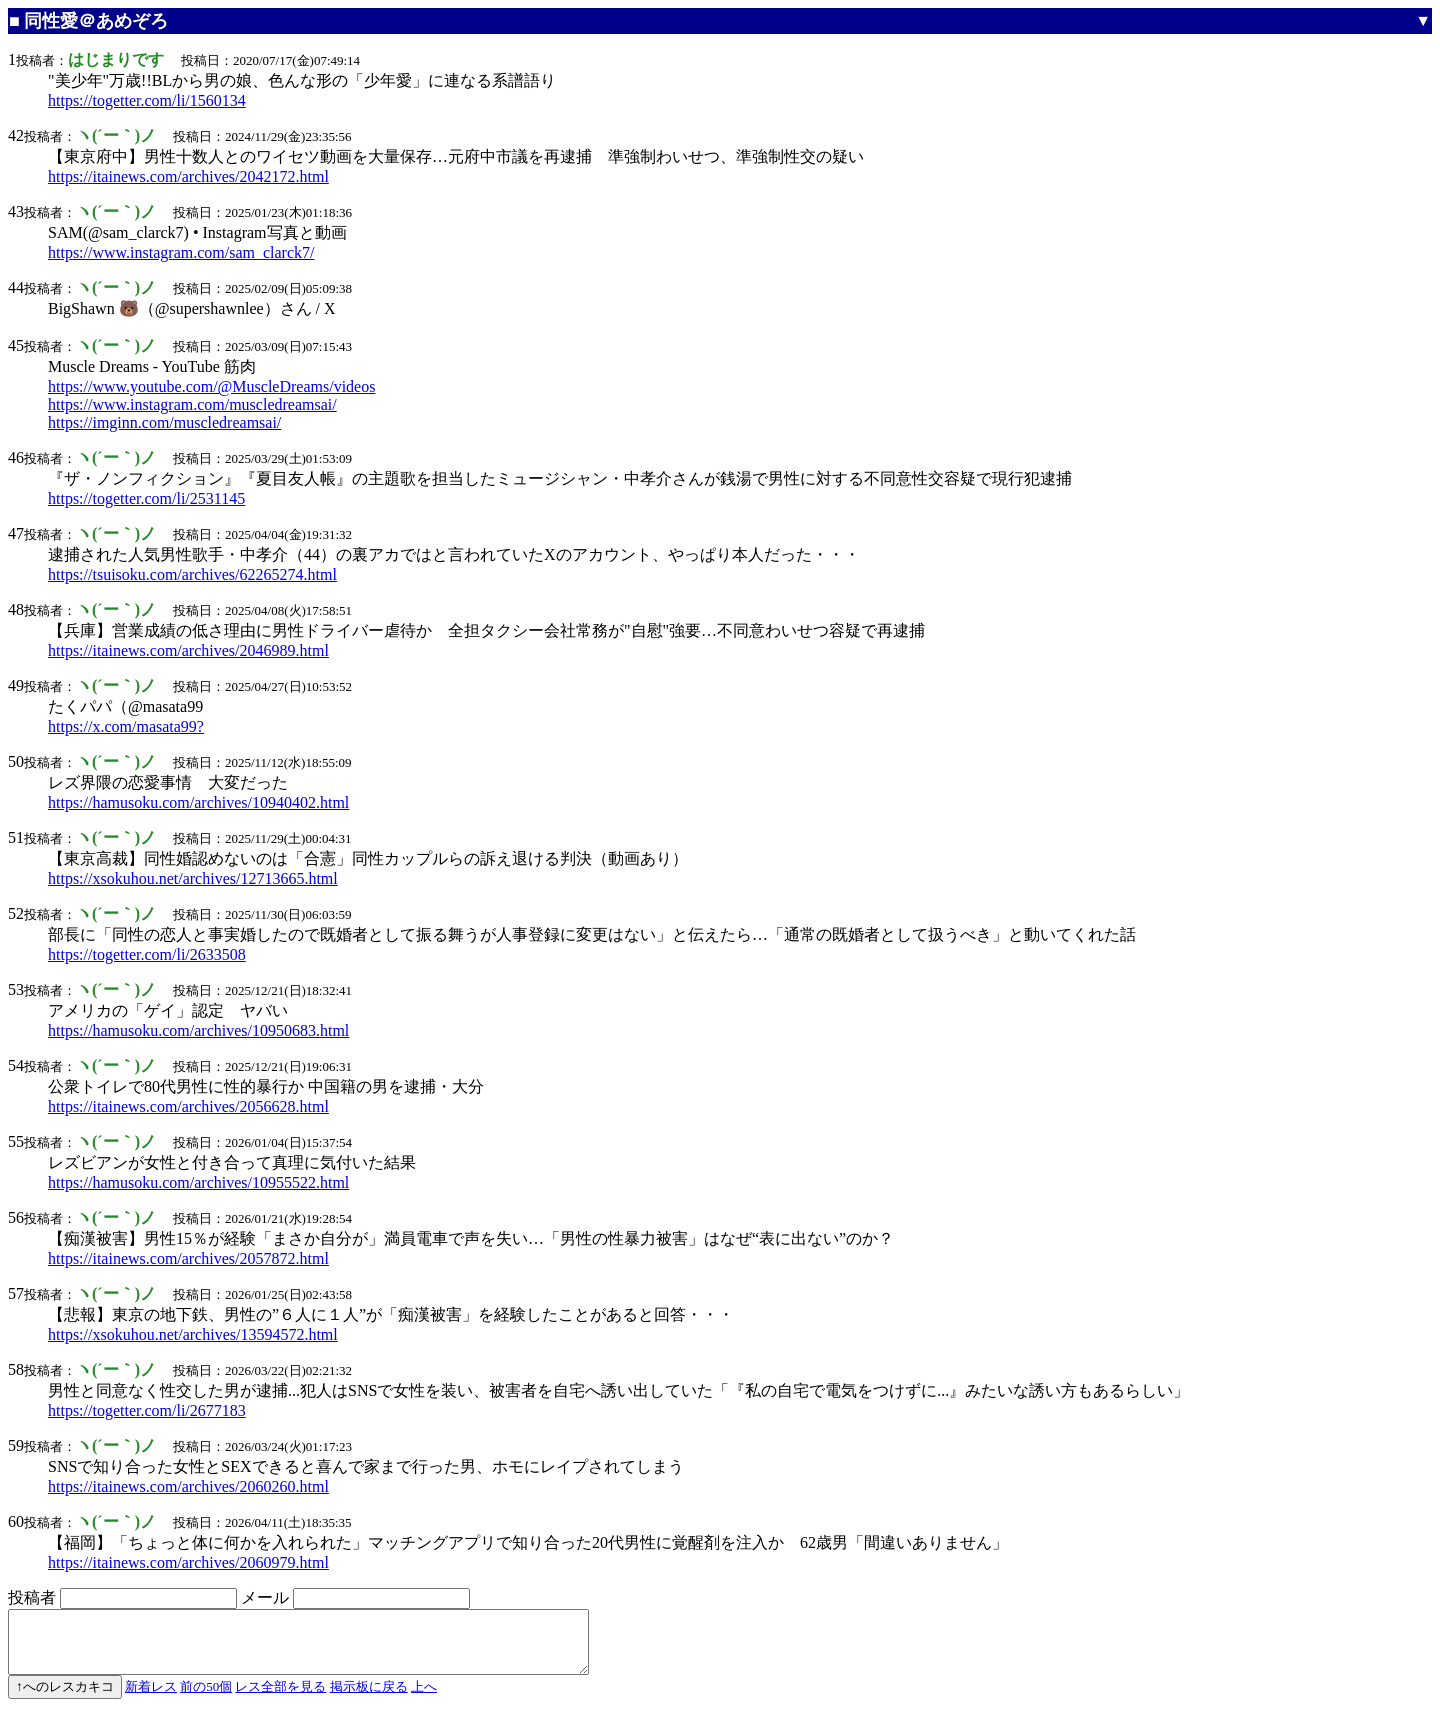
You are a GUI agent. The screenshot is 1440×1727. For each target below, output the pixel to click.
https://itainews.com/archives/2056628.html (188, 1106)
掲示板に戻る (369, 1698)
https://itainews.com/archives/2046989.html (188, 650)
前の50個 (206, 1698)
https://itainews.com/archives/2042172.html (188, 176)
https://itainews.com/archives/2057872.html (188, 1258)
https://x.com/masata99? (126, 726)
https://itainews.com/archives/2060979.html (188, 1562)
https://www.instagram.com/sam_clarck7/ (181, 252)
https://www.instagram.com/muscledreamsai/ (192, 404)
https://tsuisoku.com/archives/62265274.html (192, 574)
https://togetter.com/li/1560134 (147, 100)
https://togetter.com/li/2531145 (146, 498)
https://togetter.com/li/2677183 (147, 1410)
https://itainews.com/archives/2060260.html (188, 1486)
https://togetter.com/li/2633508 (147, 954)
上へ (424, 1698)
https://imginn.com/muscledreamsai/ (164, 422)
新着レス (151, 1698)
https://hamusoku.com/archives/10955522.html (198, 1182)
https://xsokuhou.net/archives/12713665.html (193, 878)
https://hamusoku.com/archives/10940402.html (198, 802)
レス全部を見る (280, 1698)
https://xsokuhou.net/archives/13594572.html (193, 1334)
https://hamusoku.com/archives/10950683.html (198, 1030)
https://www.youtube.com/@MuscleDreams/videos (211, 386)
